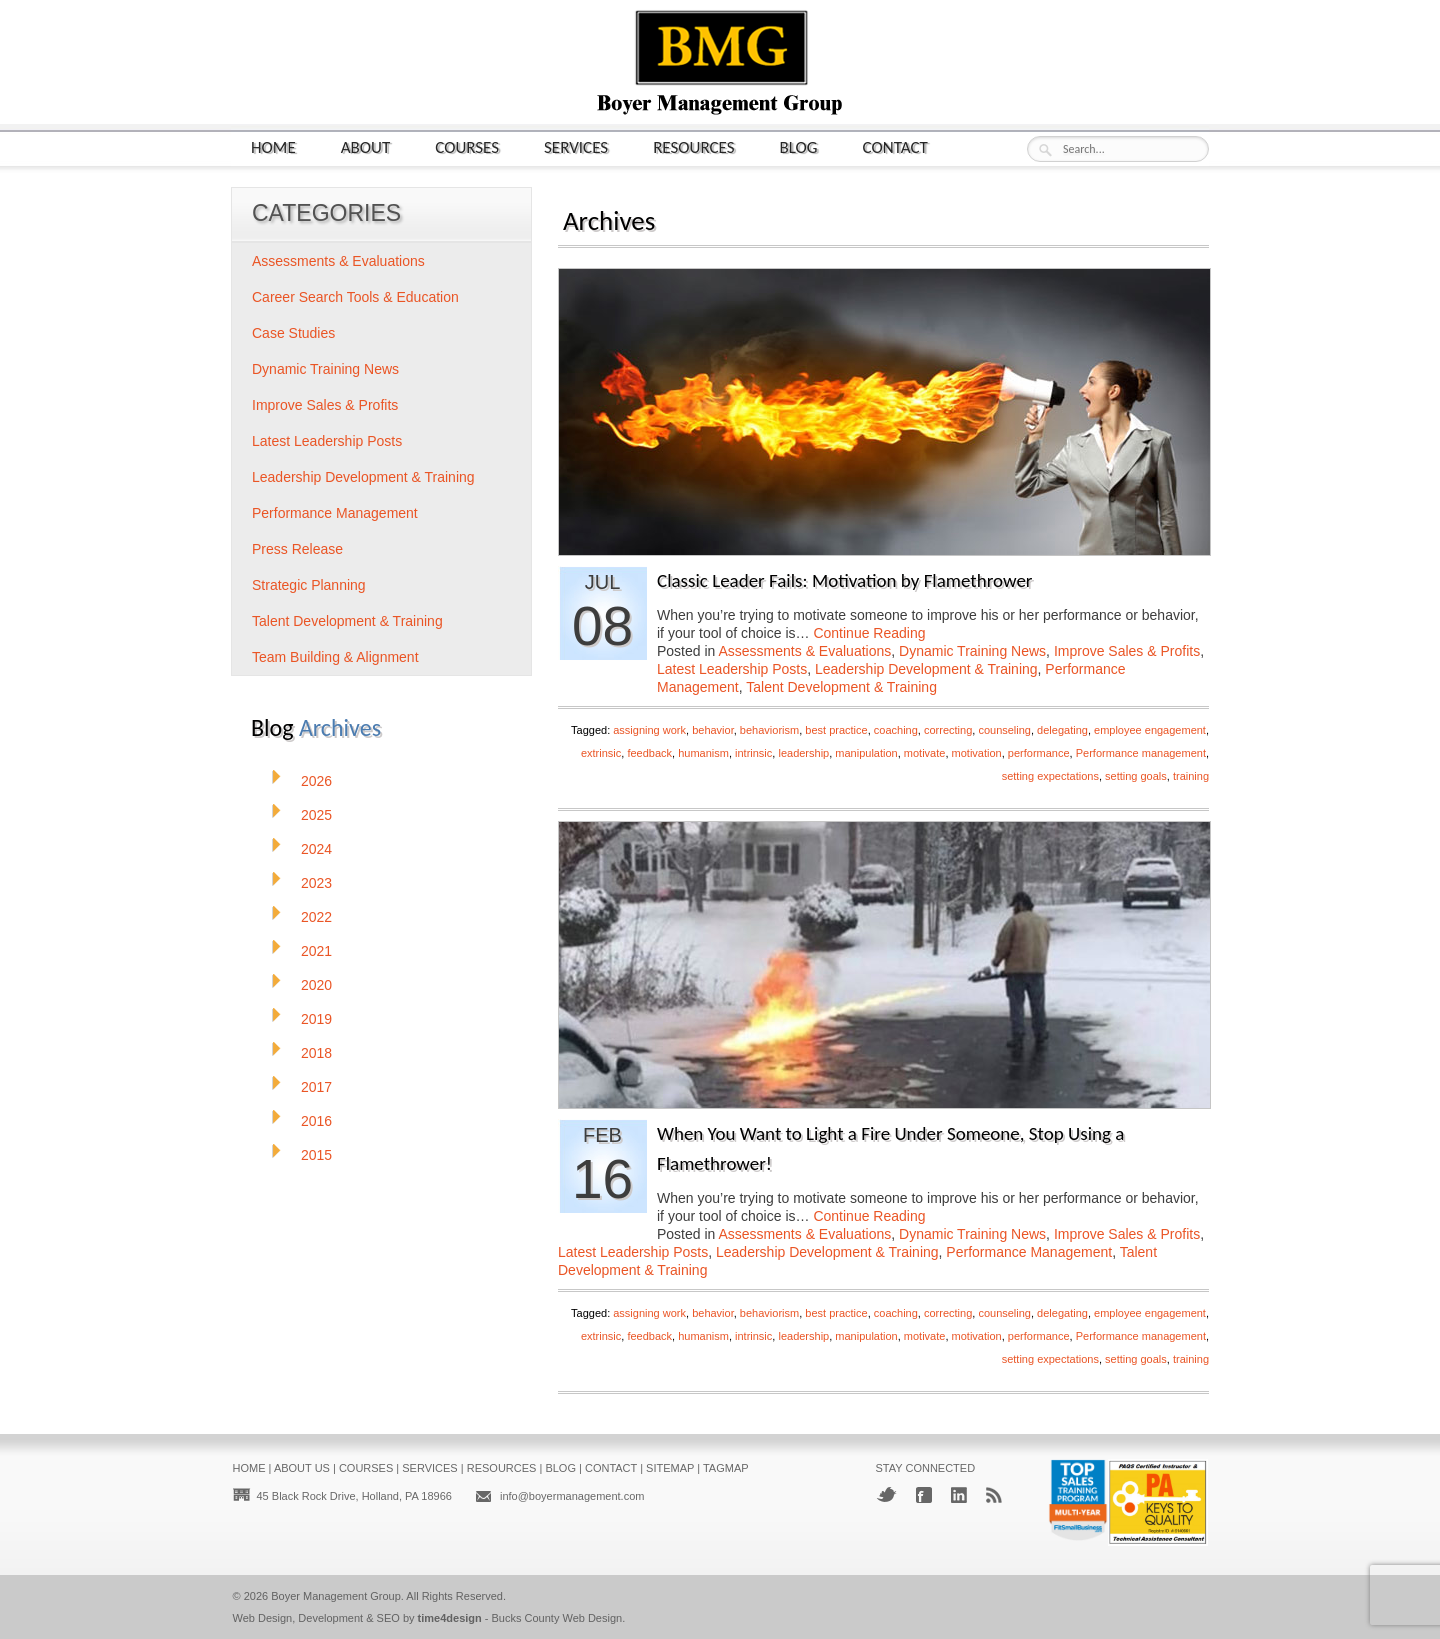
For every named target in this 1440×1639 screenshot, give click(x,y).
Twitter (886, 1494)
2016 (316, 1121)
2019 (316, 1019)
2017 (316, 1087)
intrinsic (753, 753)
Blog (799, 146)
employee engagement (1150, 730)
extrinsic (601, 753)
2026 (316, 781)
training (1191, 776)
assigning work (649, 730)
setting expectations (1050, 776)
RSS (994, 1495)
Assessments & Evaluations (805, 651)
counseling (1004, 730)
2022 (316, 917)
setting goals (1136, 776)
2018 (316, 1053)
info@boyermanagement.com (572, 1496)
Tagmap (726, 1468)
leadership (803, 753)
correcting (948, 730)
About (366, 146)
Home (273, 146)
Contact (895, 146)
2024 (316, 849)
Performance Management (1029, 1252)
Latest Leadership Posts (732, 669)
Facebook (924, 1495)
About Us (302, 1468)
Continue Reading (869, 633)
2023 (316, 883)
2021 (316, 951)
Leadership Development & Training (926, 669)
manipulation (866, 753)
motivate (925, 753)
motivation (977, 753)
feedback (649, 753)
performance (1039, 753)
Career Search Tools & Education (355, 297)
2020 (316, 985)
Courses (467, 146)
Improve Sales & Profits (1127, 651)
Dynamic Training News (972, 651)
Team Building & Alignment (335, 657)
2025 (316, 815)
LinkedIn (959, 1495)
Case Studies (293, 333)
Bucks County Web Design (557, 1618)
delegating (1062, 730)
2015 (316, 1155)
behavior (713, 730)
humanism (703, 753)
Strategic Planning (309, 585)
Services (576, 146)
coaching (896, 730)
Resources (693, 146)
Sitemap (670, 1468)
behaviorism (769, 730)
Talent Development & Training (841, 687)
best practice (836, 730)
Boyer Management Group (336, 1596)
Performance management (1141, 753)
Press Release (297, 549)
